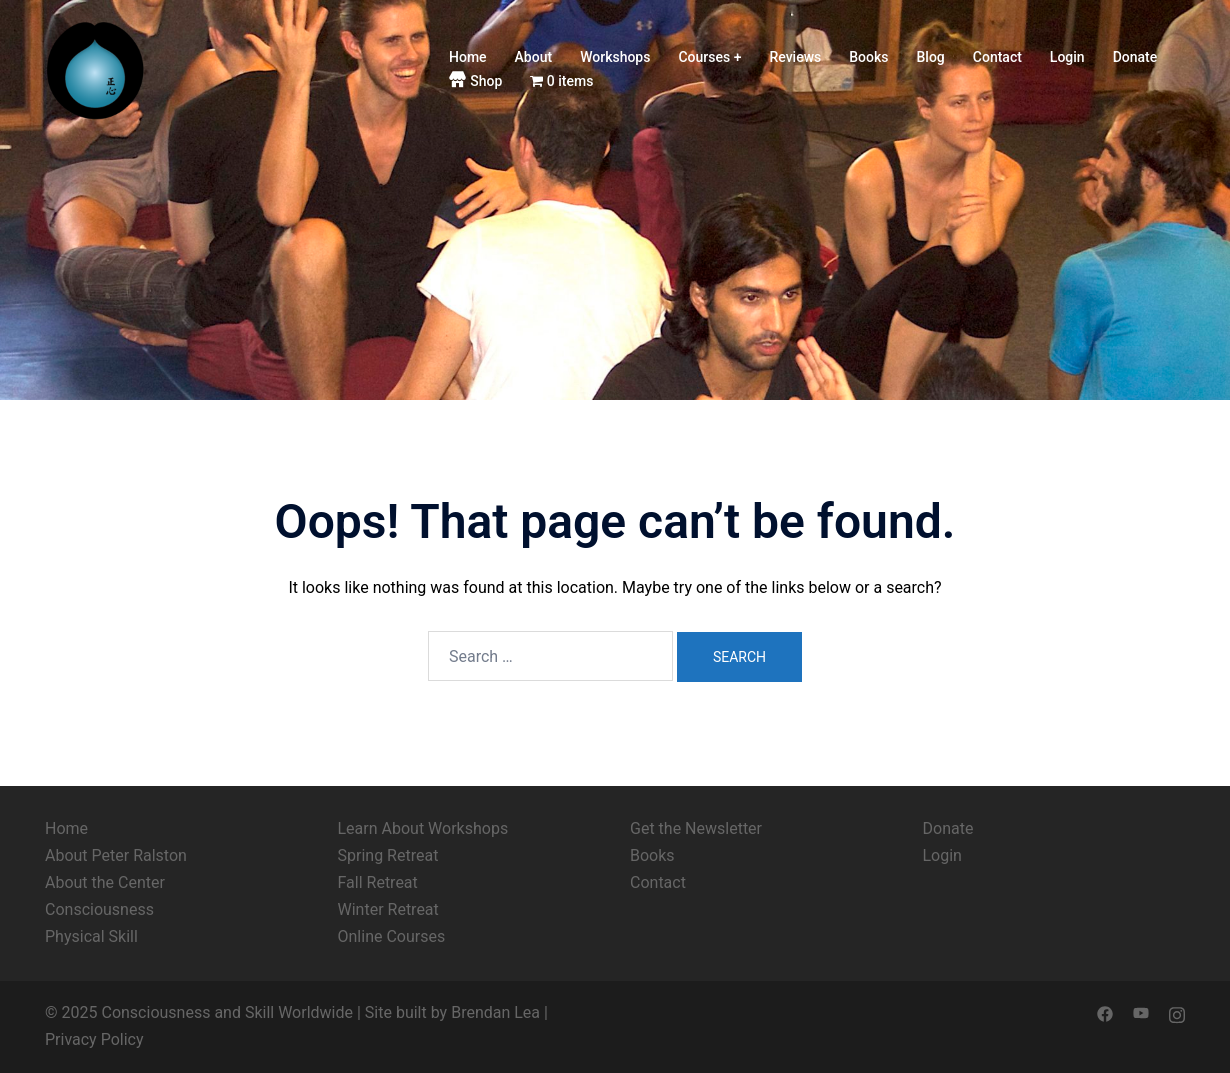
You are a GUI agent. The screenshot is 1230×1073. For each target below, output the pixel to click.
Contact (997, 57)
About (534, 57)
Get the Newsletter (696, 828)
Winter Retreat (388, 909)
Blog (931, 57)
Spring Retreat (388, 855)
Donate (1135, 57)
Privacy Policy (94, 1039)
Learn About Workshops (423, 828)
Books (868, 57)
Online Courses (392, 936)
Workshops (615, 57)
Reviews (795, 57)
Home (468, 57)
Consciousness (99, 909)
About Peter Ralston (116, 855)
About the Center (105, 882)
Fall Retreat (378, 882)
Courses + (709, 57)
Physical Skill (91, 936)
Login (1067, 57)
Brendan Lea (495, 1012)
